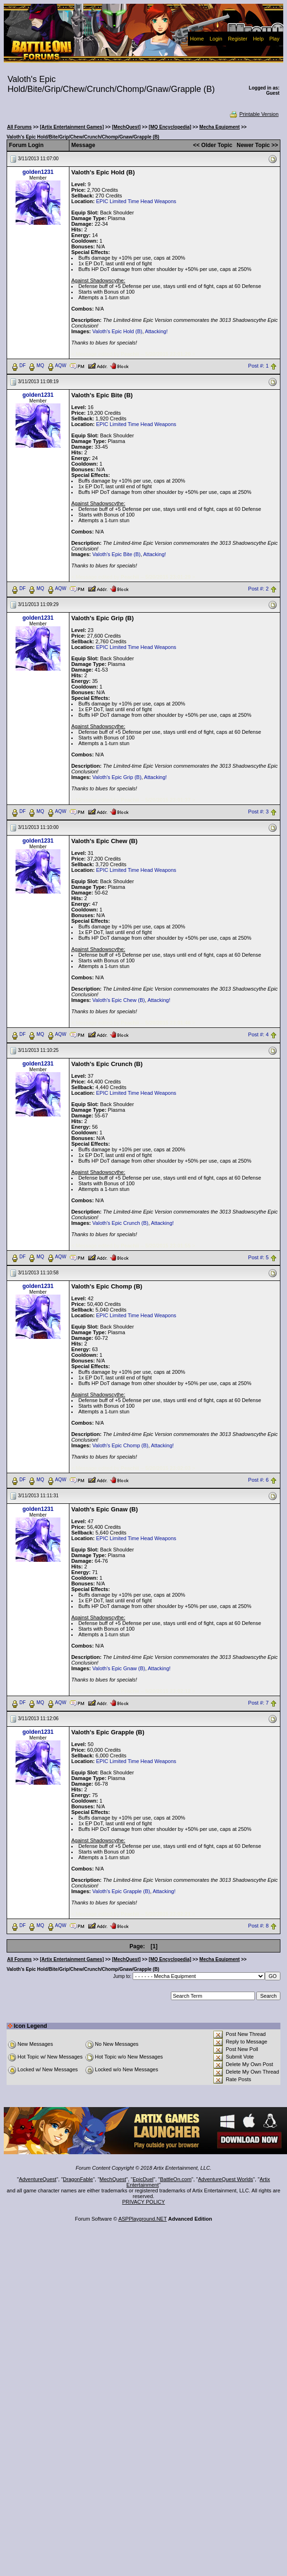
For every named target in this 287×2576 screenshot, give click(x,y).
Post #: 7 (258, 1703)
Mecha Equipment (219, 127)
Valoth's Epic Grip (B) (117, 777)
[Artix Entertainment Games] (72, 127)
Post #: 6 (258, 1480)
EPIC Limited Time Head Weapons (136, 201)
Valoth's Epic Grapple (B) (121, 1891)
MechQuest (113, 2179)
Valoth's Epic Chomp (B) (121, 1445)
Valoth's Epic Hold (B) (118, 331)
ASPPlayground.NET (142, 2219)
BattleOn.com (176, 2179)
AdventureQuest (38, 2179)
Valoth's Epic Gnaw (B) (119, 1668)
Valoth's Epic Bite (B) (117, 554)
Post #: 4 (258, 1034)
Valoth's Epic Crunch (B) (121, 1223)
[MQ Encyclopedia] (170, 127)
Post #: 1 (258, 366)
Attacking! (156, 331)
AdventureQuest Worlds (225, 2179)
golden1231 (37, 172)
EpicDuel (143, 2179)
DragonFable (78, 2179)
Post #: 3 (258, 811)
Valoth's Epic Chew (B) (119, 1000)
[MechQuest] (126, 127)
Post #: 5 (258, 1257)
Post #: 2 (258, 588)
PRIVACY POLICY (143, 2202)
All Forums (19, 127)
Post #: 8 (258, 1926)
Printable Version (254, 114)
